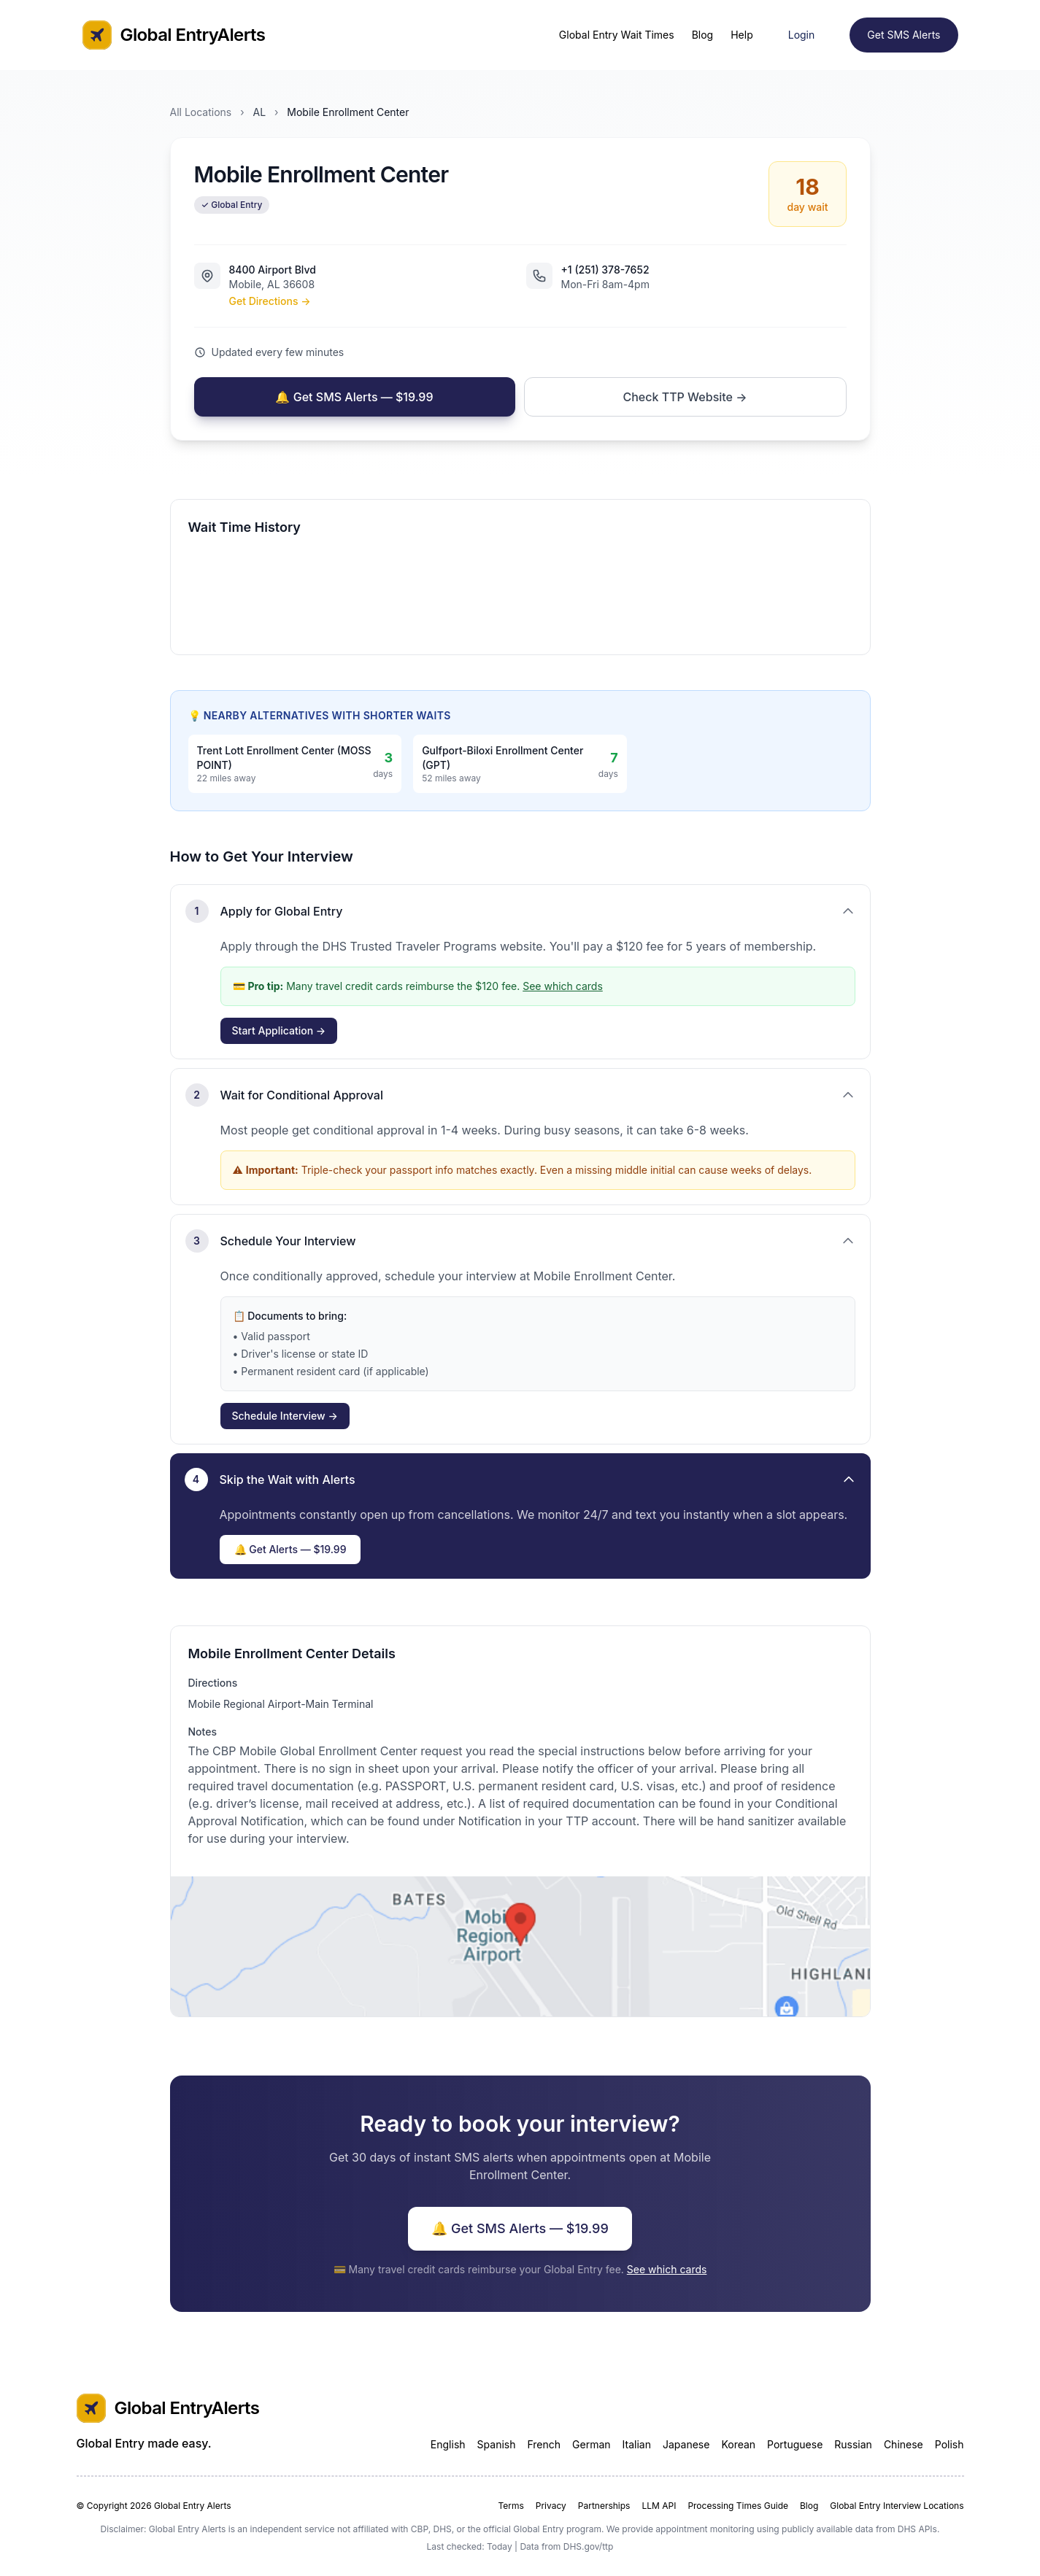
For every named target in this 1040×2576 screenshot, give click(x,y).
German (591, 2444)
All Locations (201, 112)
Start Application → (279, 1030)
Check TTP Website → (685, 397)
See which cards (563, 986)
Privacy (551, 2505)
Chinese (903, 2444)
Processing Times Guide (737, 2505)
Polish (949, 2444)
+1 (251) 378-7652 (605, 269)
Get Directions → (270, 301)
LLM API (659, 2505)
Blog (703, 34)
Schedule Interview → (285, 1415)
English (448, 2444)
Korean (738, 2444)
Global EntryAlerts (174, 35)
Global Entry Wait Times (616, 34)
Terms (510, 2505)
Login (801, 34)
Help (742, 34)
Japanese (686, 2444)
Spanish (496, 2444)
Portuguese (795, 2444)
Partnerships (604, 2505)
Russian (853, 2444)
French (544, 2444)
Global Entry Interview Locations (896, 2505)
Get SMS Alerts (903, 34)
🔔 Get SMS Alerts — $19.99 (354, 397)
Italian (637, 2444)
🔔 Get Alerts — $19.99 (290, 1549)
